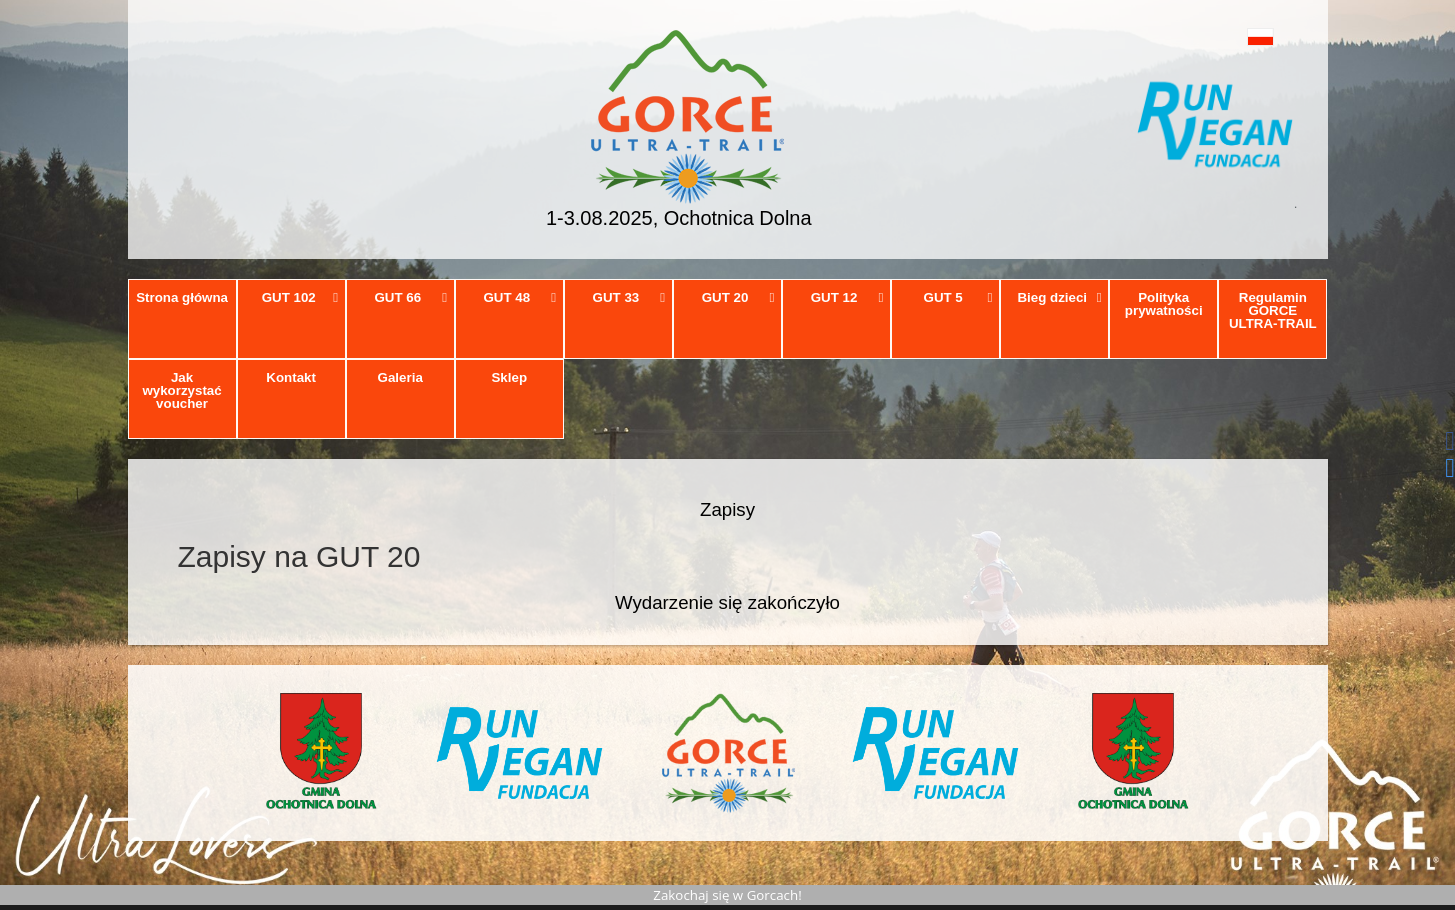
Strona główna (182, 297)
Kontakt (291, 377)
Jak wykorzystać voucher (181, 391)
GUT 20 (738, 297)
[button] (1215, 36)
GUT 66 (410, 297)
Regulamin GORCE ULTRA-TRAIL (1273, 311)
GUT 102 (300, 297)
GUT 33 (629, 297)
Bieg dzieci (1059, 297)
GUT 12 (847, 297)
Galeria (400, 377)
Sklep (509, 377)
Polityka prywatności (1164, 304)
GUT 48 (520, 297)
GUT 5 (958, 297)
